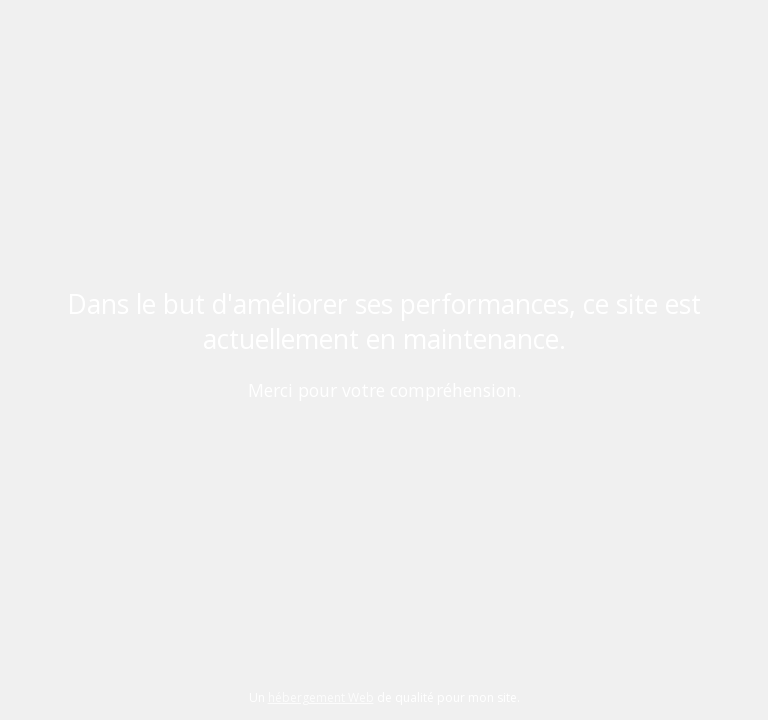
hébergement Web (321, 697)
